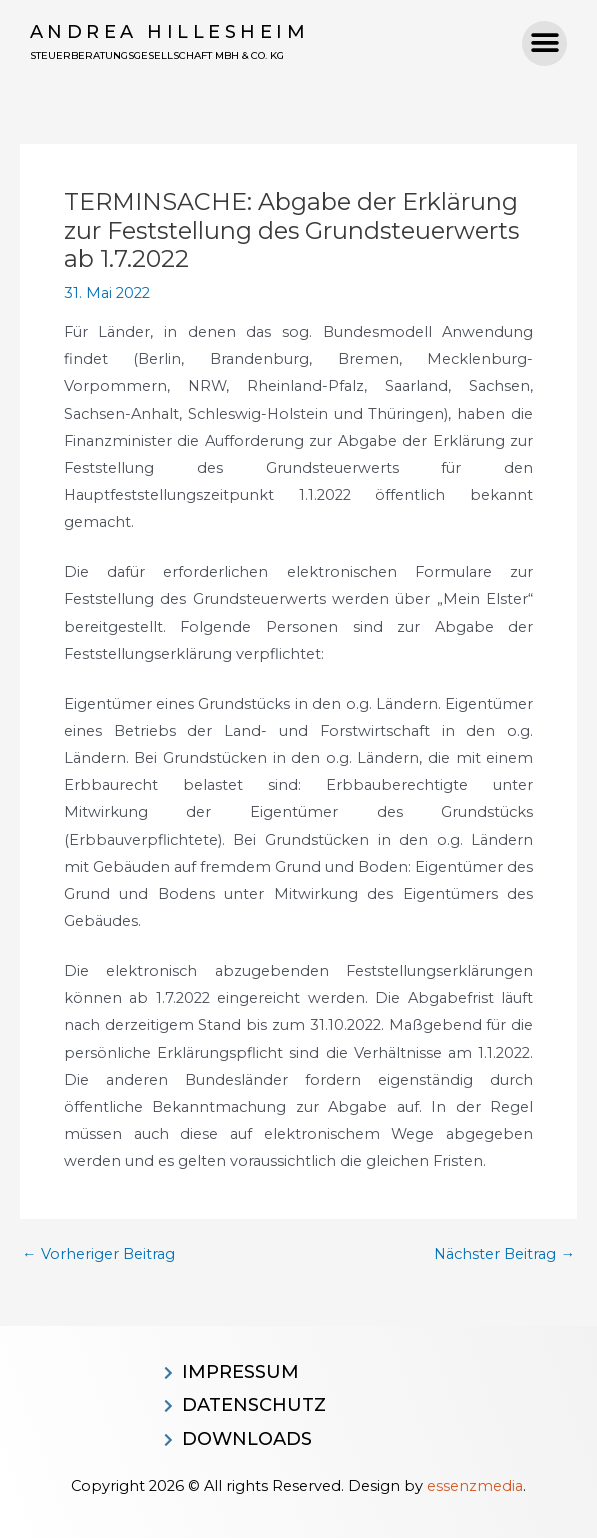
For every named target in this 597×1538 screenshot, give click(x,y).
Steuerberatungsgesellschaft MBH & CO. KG (157, 55)
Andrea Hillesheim (170, 32)
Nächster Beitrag (504, 1254)
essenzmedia (475, 1486)
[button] (544, 43)
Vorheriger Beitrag (98, 1254)
